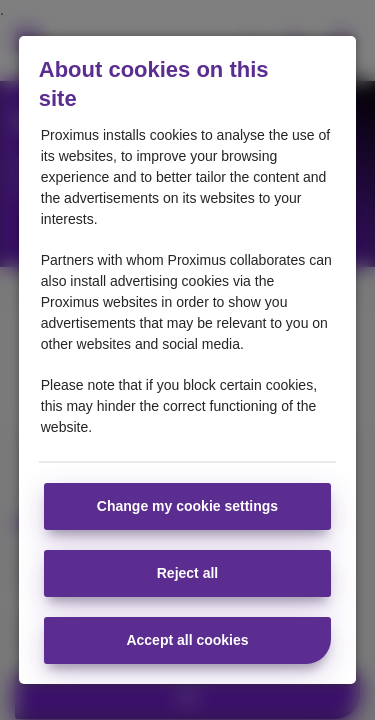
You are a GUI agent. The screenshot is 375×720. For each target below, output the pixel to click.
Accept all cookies (187, 640)
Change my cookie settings (187, 506)
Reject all (187, 573)
